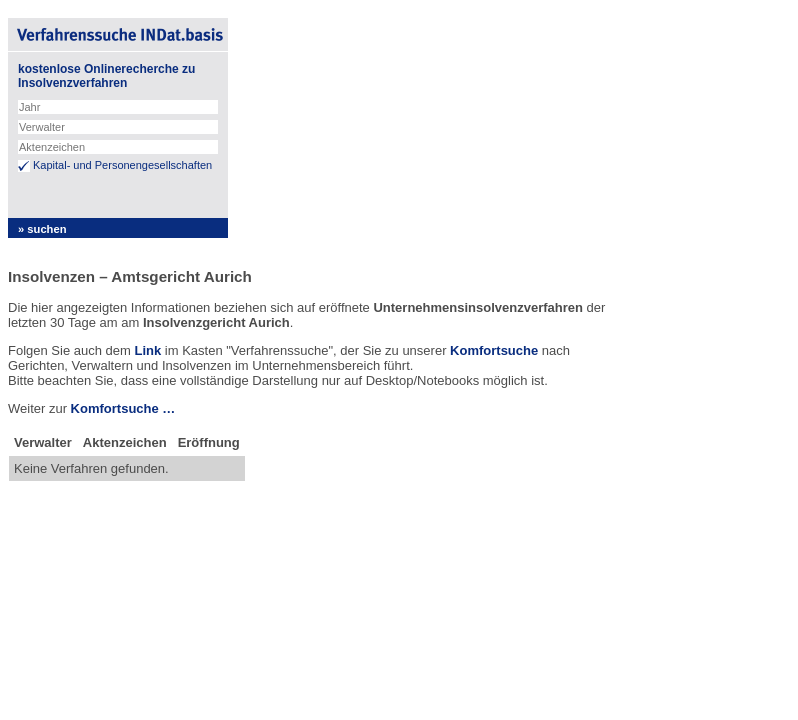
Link (147, 350)
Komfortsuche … (123, 408)
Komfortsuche (494, 350)
